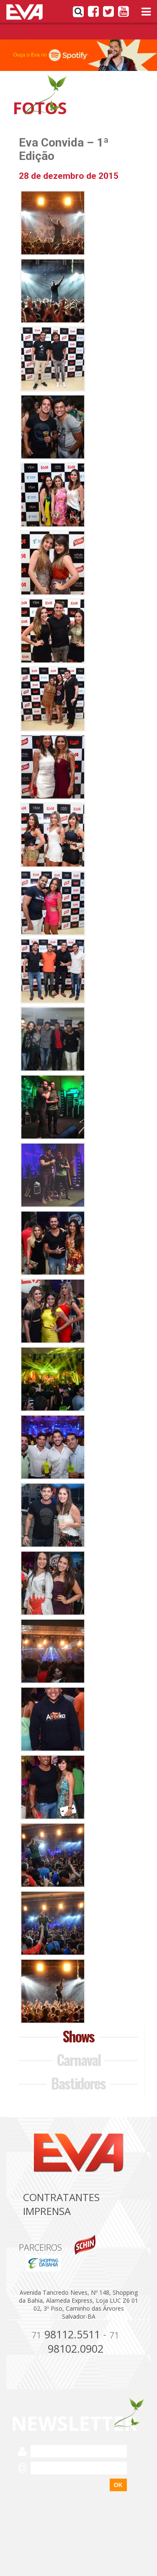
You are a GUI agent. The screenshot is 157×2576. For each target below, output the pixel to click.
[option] (78, 55)
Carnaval (78, 2059)
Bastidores (78, 2083)
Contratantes (61, 2197)
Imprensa (47, 2211)
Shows (78, 2036)
